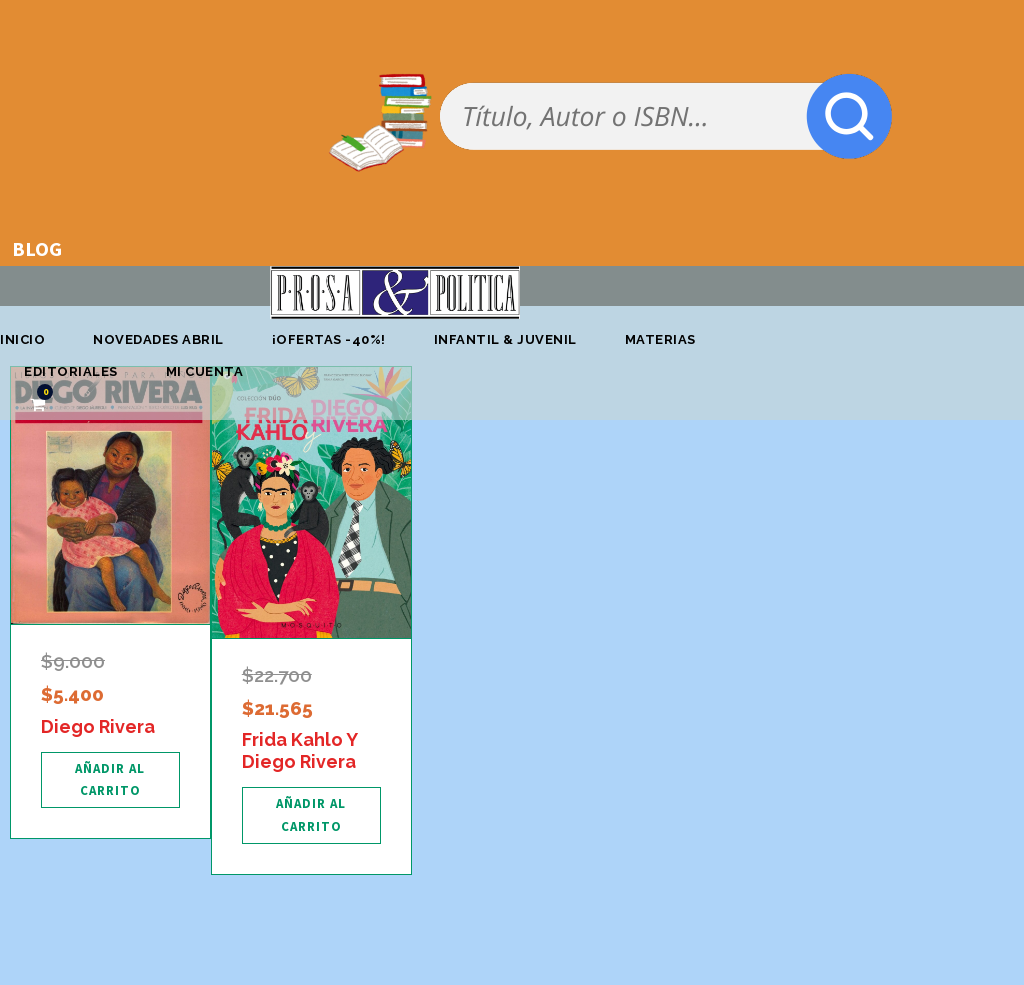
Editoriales (71, 371)
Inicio (22, 339)
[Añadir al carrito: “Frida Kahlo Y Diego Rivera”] (311, 815)
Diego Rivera (98, 726)
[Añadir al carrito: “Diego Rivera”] (110, 780)
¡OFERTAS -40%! (329, 339)
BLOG (37, 248)
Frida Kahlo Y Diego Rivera (299, 750)
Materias (660, 339)
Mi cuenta (205, 371)
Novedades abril (158, 339)
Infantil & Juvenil (505, 339)
